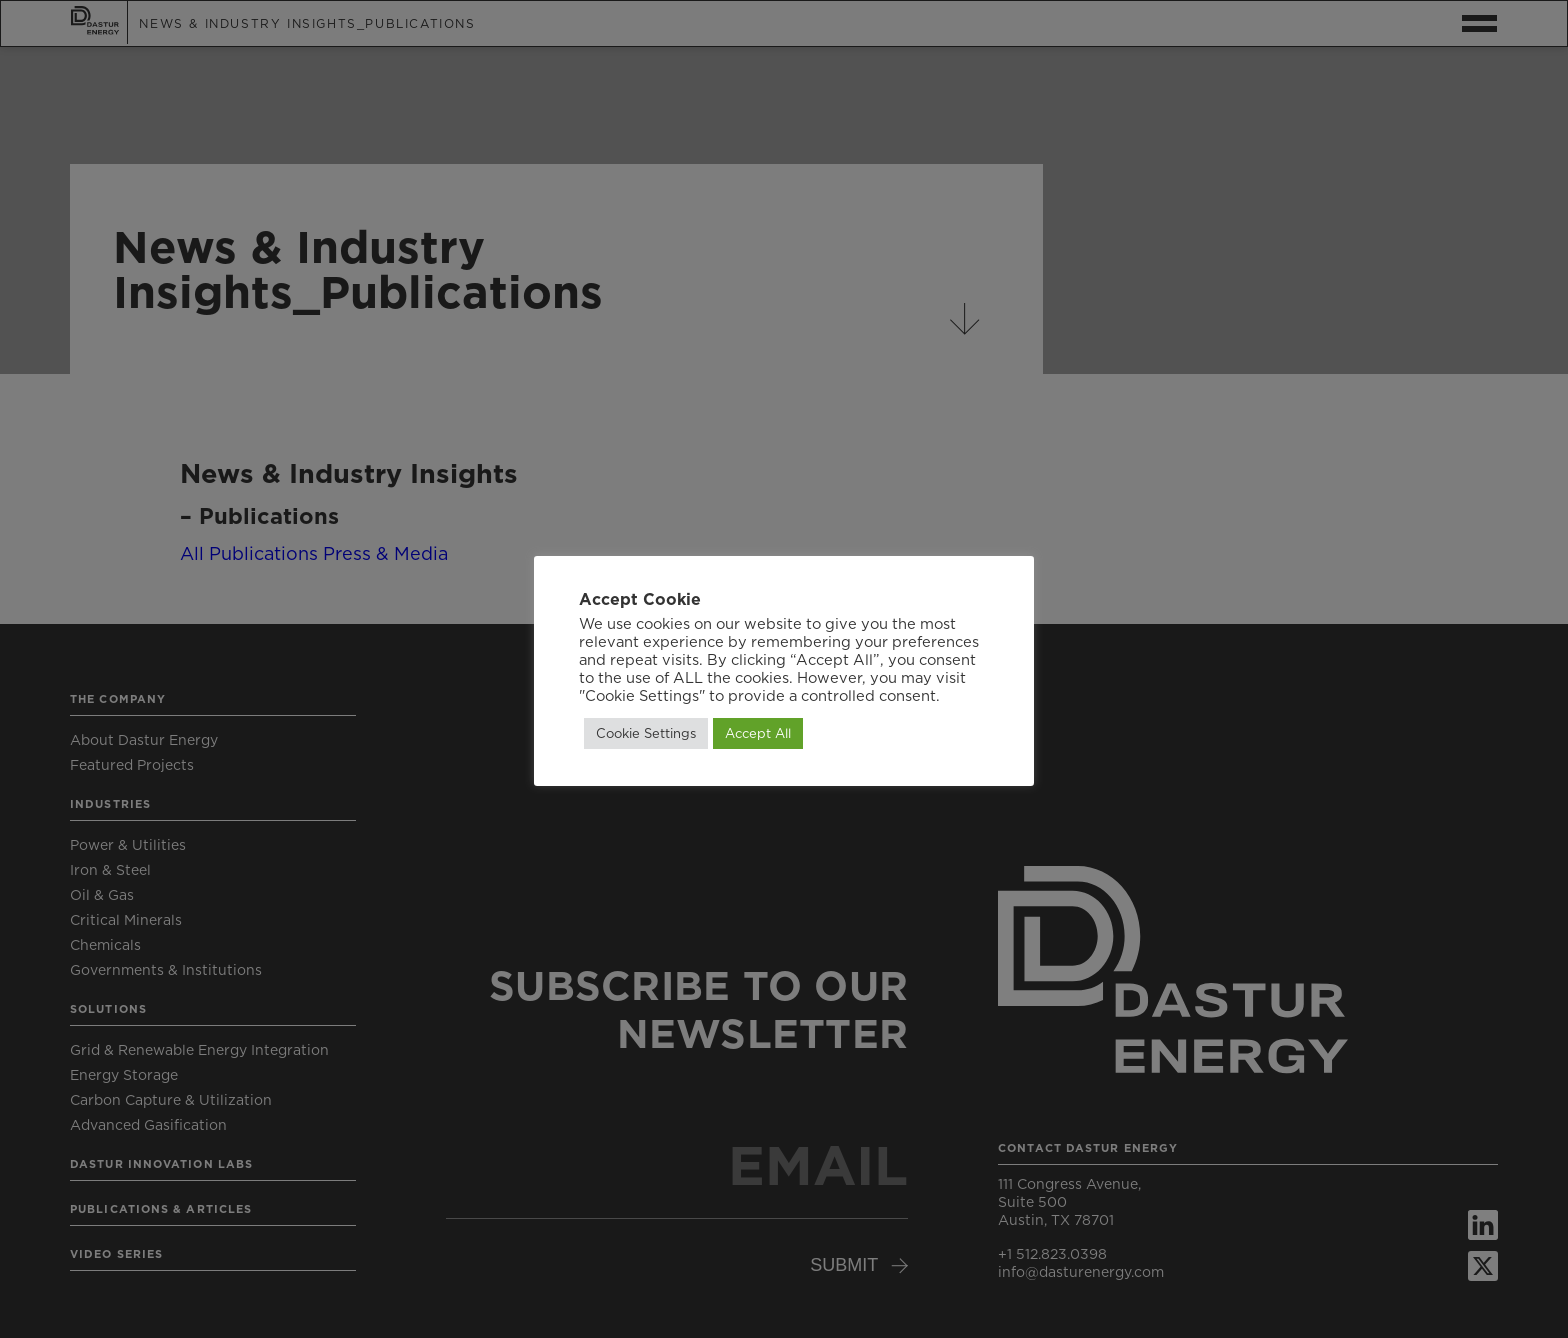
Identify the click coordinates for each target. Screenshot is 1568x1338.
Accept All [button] (758, 733)
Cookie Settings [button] (646, 733)
